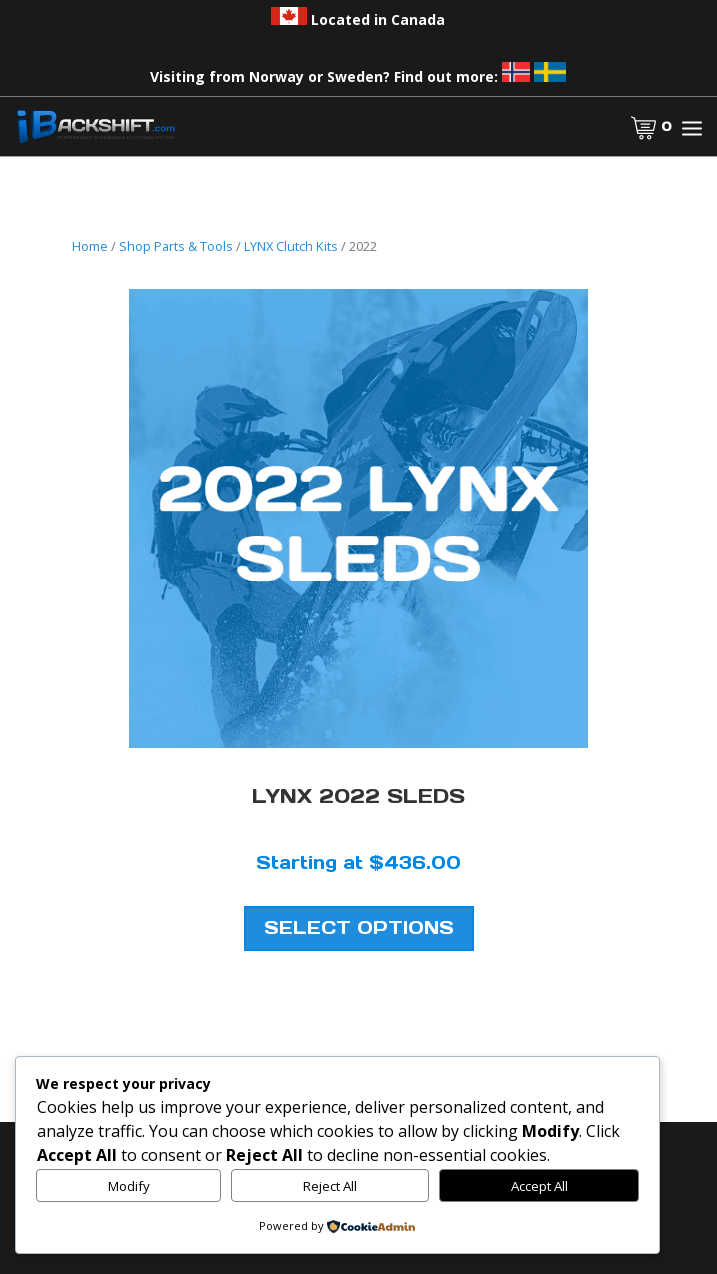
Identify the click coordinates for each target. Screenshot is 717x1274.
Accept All (539, 1186)
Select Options (359, 927)
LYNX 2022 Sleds (358, 796)
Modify (129, 1186)
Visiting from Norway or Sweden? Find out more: (358, 76)
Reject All (330, 1186)
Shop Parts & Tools (176, 246)
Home (90, 246)
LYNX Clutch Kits (291, 246)
